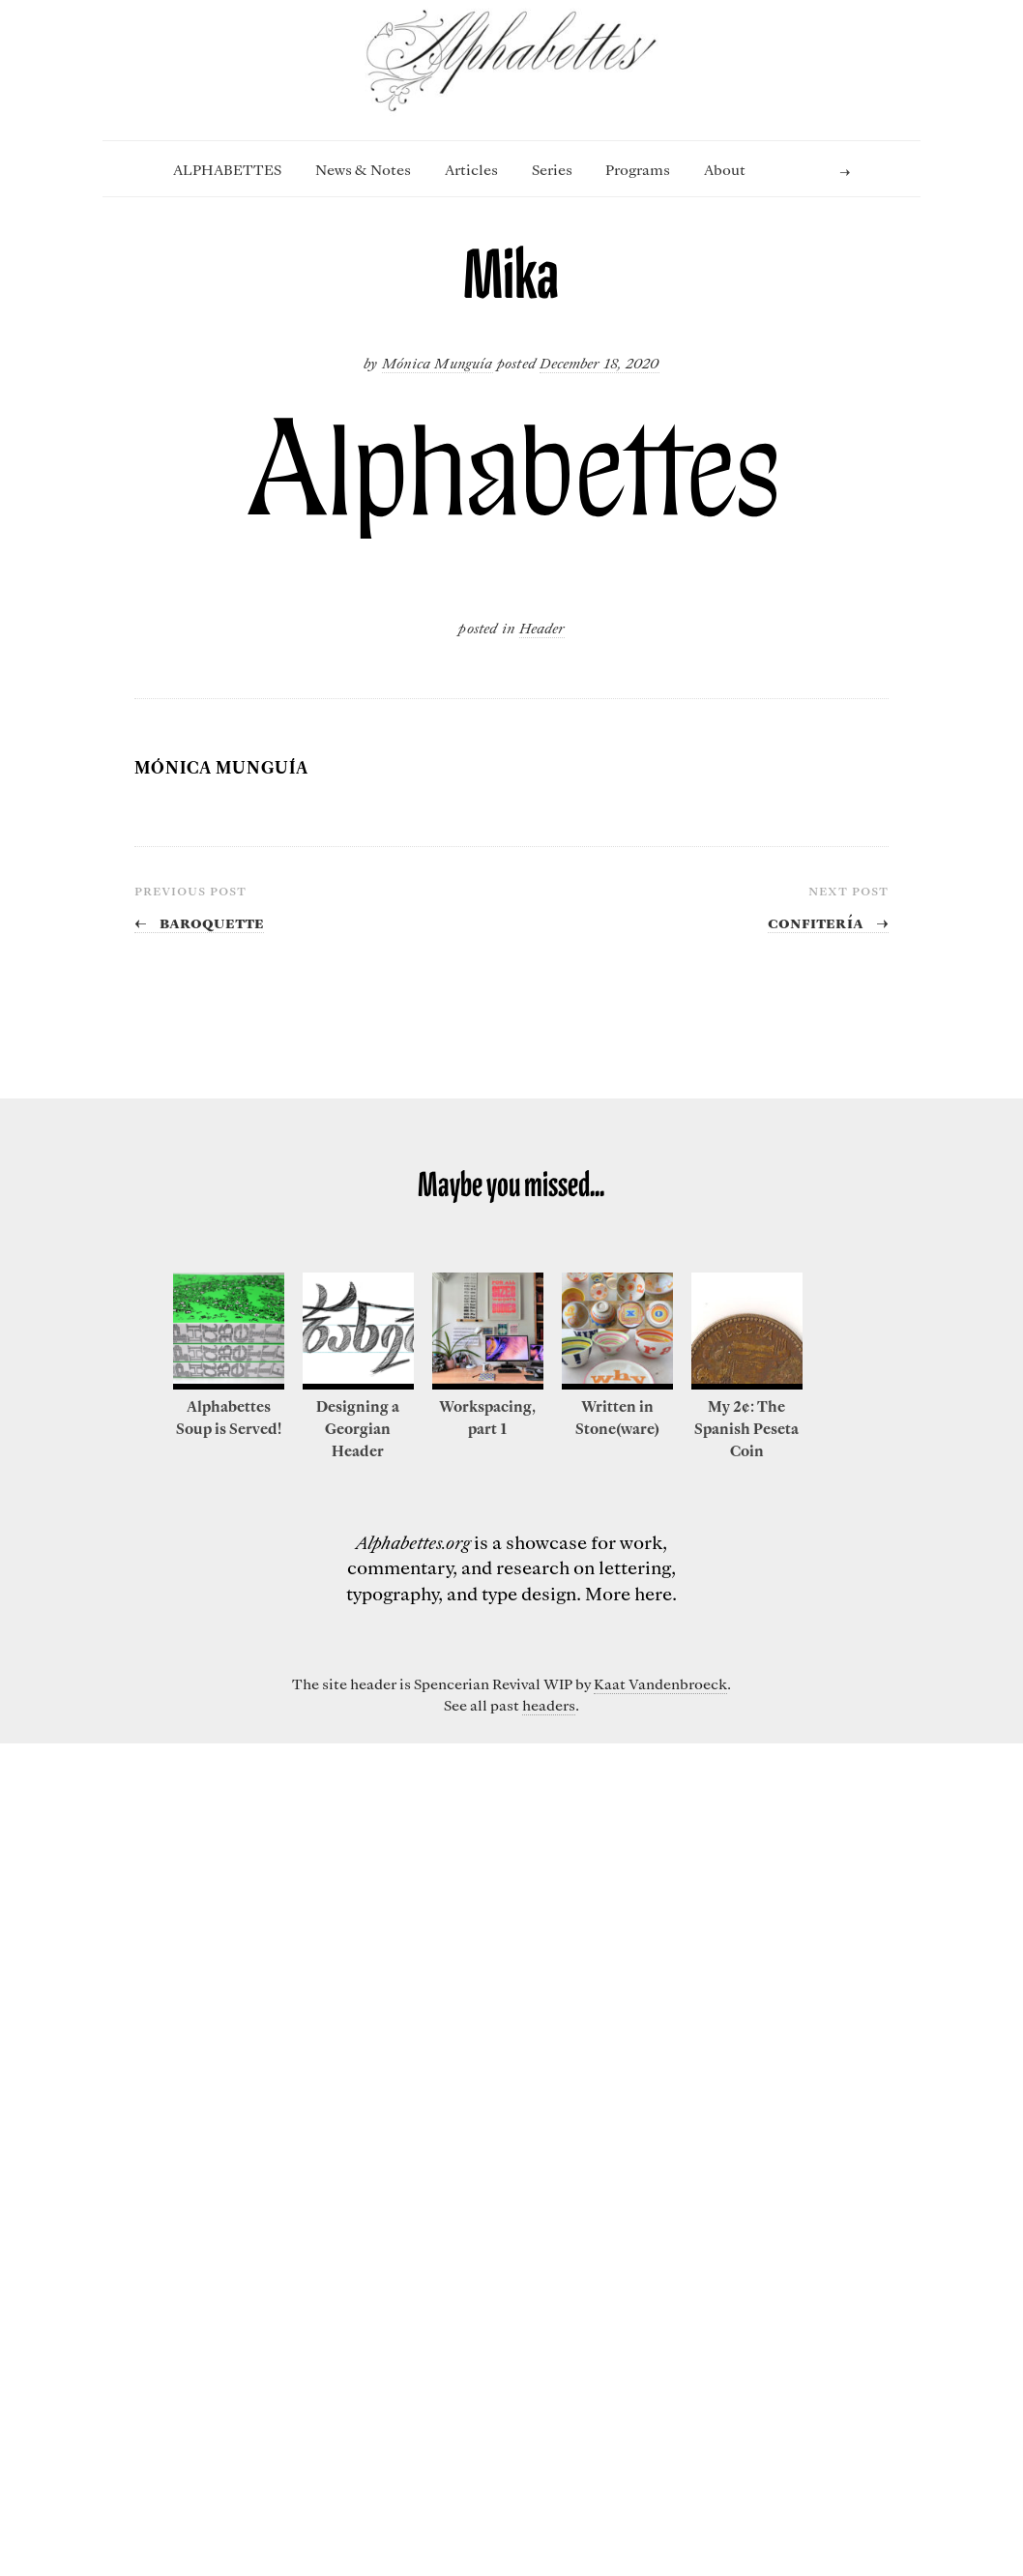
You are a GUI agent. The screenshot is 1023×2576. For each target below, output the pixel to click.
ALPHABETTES (227, 169)
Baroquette (199, 921)
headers (548, 1704)
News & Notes (363, 169)
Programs (637, 169)
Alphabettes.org (413, 1542)
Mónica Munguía (437, 362)
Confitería (828, 921)
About (724, 169)
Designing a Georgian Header (357, 1428)
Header (542, 627)
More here (628, 1593)
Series (552, 169)
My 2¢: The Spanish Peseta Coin (746, 1428)
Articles (471, 169)
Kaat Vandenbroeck (660, 1683)
